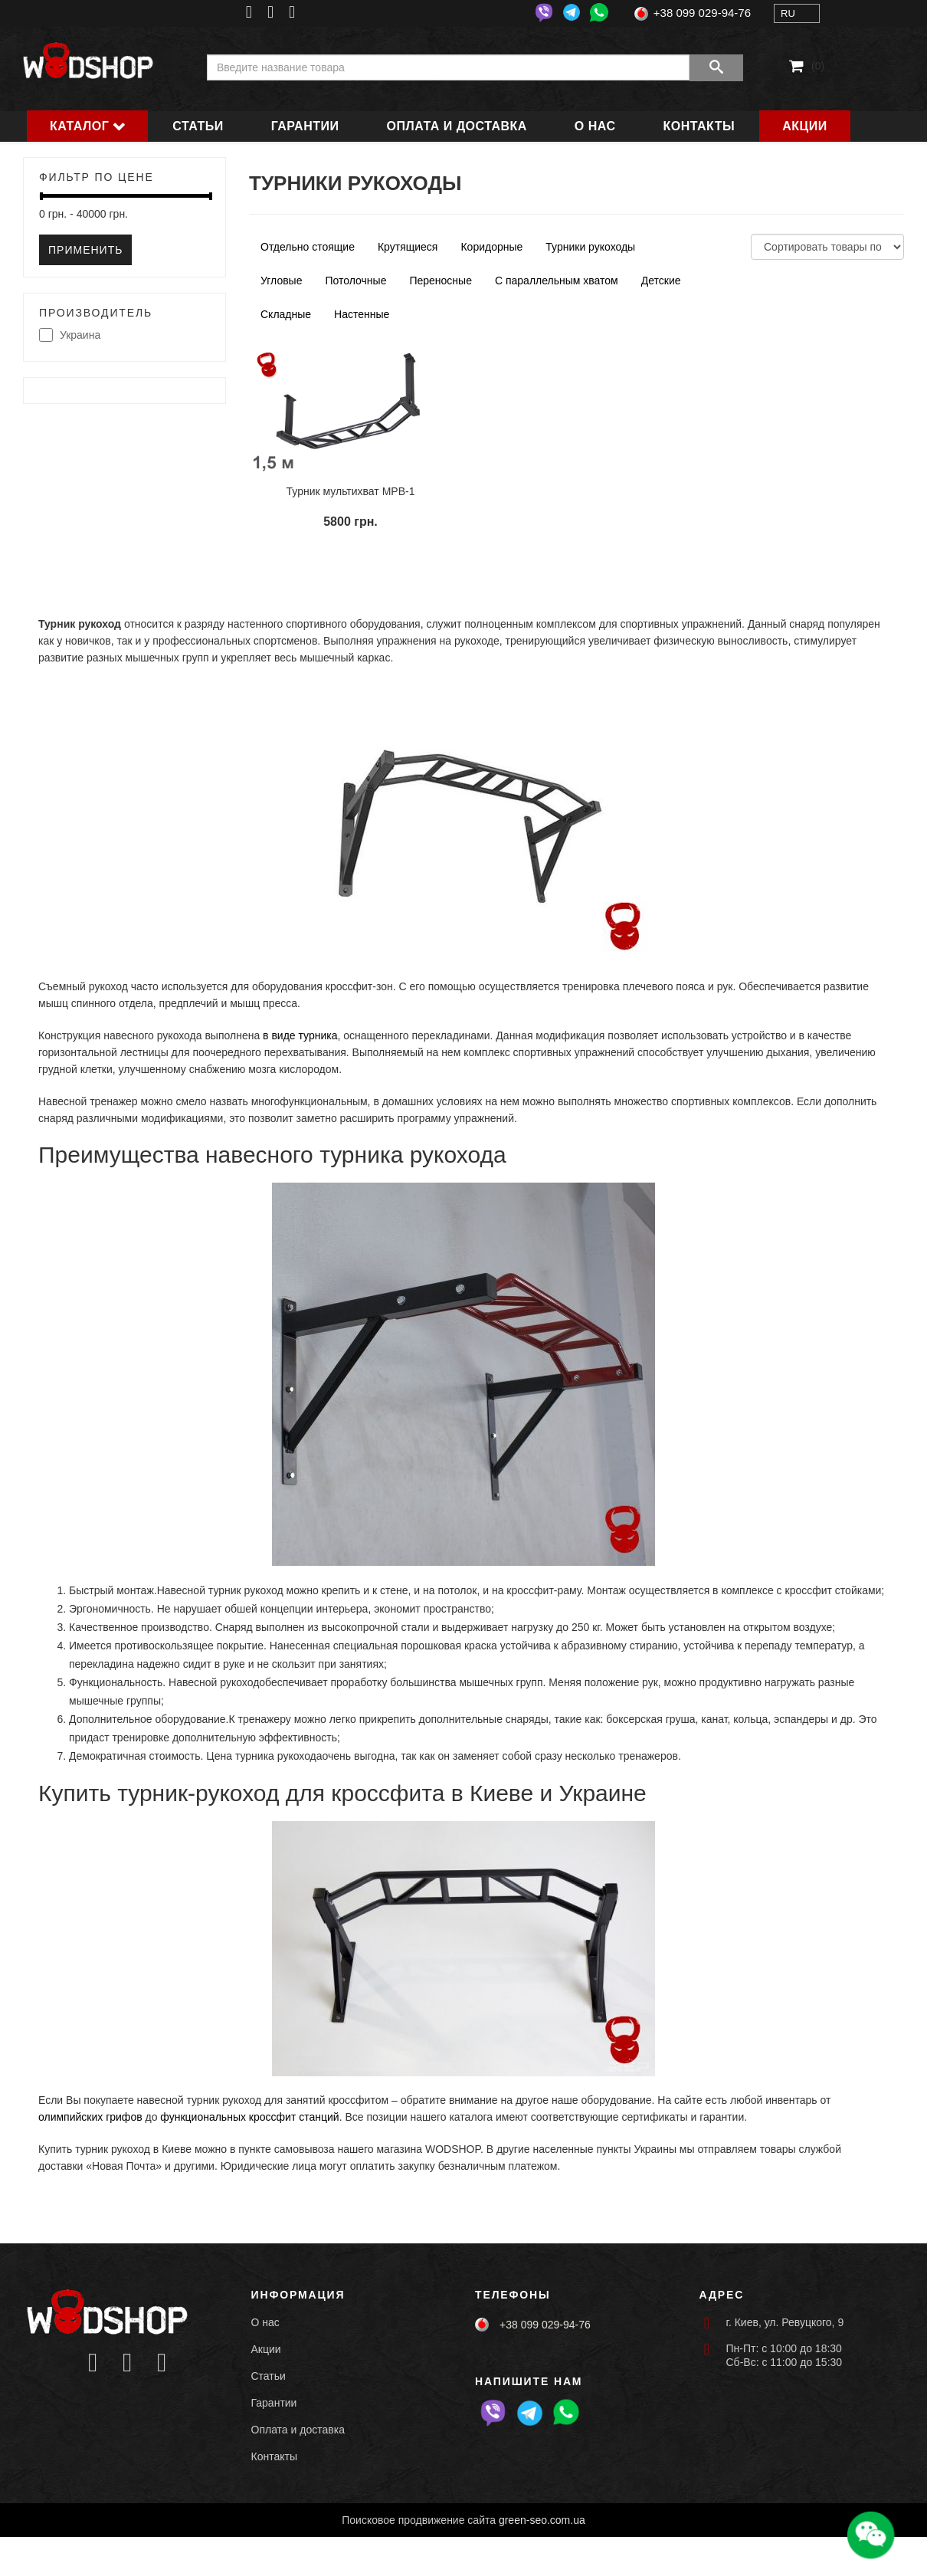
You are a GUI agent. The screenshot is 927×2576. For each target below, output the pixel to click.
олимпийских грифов (90, 2117)
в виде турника (300, 1035)
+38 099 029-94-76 (702, 12)
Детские (661, 280)
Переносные (440, 280)
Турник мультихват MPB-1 (351, 491)
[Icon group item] (93, 2363)
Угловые (281, 280)
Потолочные (355, 280)
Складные (285, 314)
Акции (804, 126)
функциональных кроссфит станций (249, 2117)
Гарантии (305, 126)
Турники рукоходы (590, 247)
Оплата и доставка (457, 126)
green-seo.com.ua (542, 2520)
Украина (69, 336)
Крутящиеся (407, 247)
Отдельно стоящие (307, 247)
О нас (595, 126)
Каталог (79, 126)
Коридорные (491, 247)
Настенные (361, 314)
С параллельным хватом (556, 280)
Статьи (197, 126)
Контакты (699, 126)
